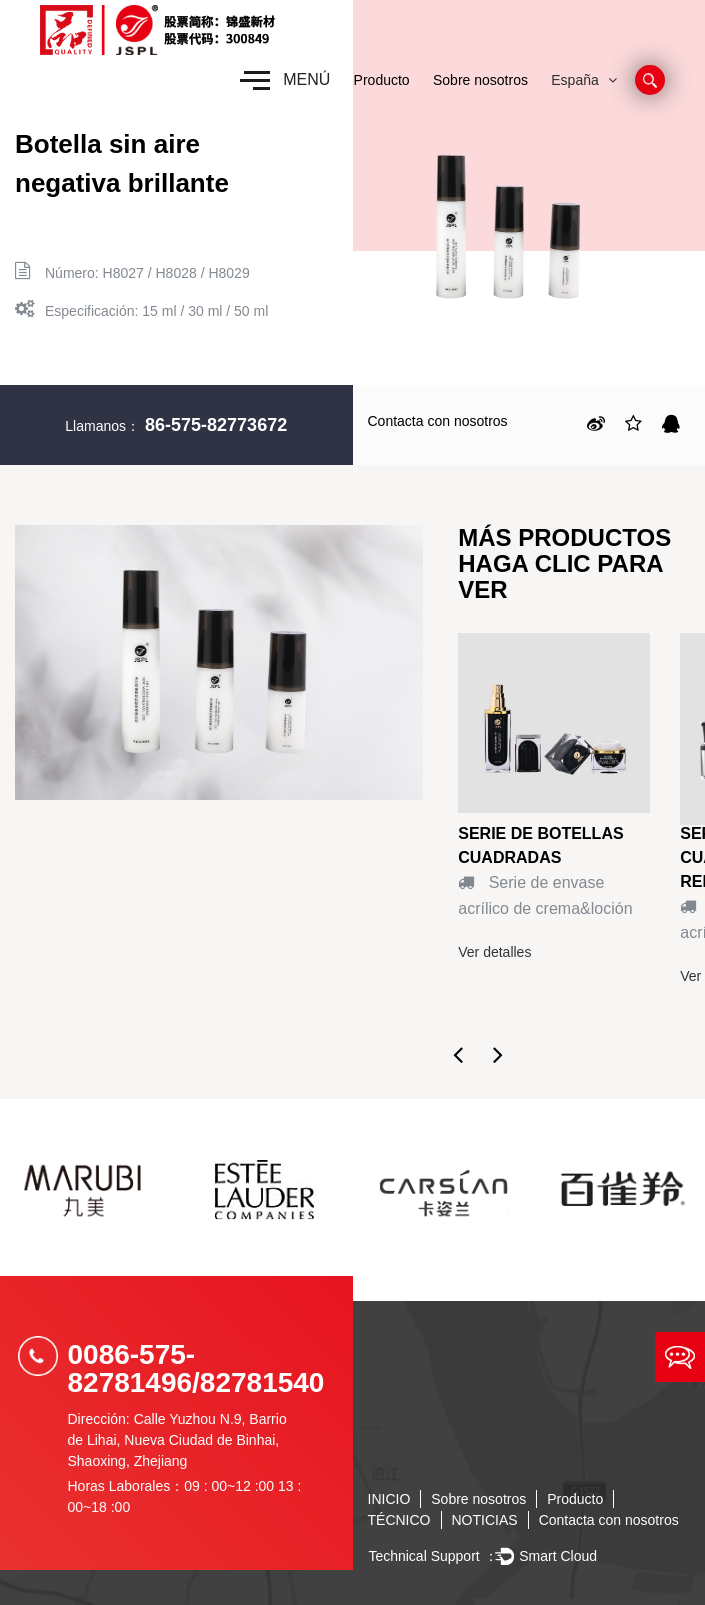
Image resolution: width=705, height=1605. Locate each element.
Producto (382, 80)
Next (498, 1054)
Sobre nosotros (480, 80)
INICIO (389, 1499)
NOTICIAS (485, 1520)
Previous (458, 1054)
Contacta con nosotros (438, 421)
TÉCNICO (399, 1520)
